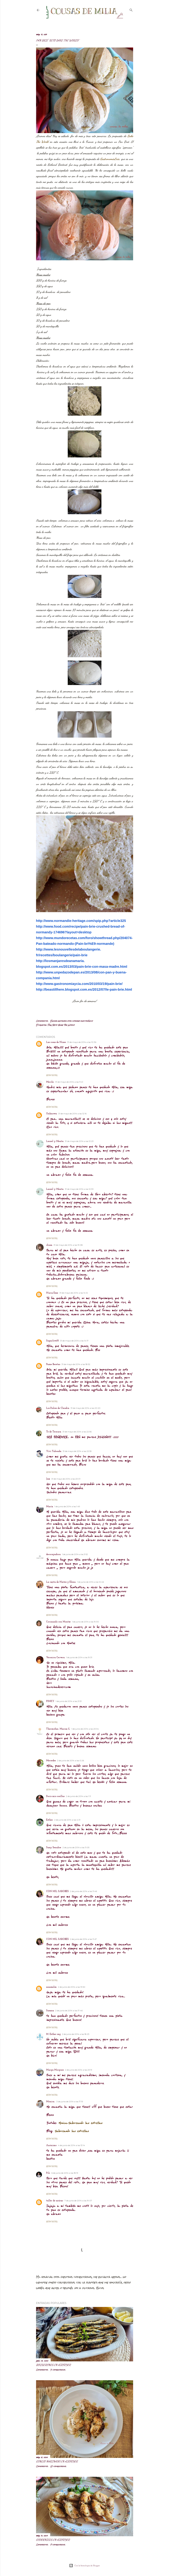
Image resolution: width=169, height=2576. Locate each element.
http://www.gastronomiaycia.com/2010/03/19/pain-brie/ (79, 984)
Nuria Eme (52, 1293)
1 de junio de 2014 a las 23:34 (85, 1729)
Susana (50, 2010)
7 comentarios (57, 2545)
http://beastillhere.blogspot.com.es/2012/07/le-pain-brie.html (84, 989)
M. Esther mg (53, 2034)
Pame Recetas (53, 1364)
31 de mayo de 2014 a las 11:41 (69, 1082)
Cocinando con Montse (58, 1622)
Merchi (50, 1082)
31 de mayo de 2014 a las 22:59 (77, 1451)
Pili (48, 2173)
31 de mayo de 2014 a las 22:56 (77, 1431)
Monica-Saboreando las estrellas (80, 2123)
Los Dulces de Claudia (57, 1408)
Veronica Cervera (55, 1657)
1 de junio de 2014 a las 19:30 (85, 1621)
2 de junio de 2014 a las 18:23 (75, 2034)
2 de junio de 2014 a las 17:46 (69, 2010)
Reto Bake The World (63, 1025)
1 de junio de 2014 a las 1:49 (67, 1506)
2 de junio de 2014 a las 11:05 (76, 1847)
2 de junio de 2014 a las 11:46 (83, 1891)
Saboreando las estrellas (71, 2131)
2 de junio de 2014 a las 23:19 (78, 2070)
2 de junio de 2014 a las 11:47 (83, 1939)
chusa (49, 1245)
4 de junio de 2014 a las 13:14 (71, 2145)
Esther (49, 1820)
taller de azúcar (54, 2200)
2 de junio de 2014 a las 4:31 (67, 1820)
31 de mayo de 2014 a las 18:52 (76, 1364)
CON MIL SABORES (57, 1891)
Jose (48, 1479)
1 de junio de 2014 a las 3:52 (75, 1554)
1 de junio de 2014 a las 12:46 (90, 1582)
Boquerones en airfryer (53, 2364)
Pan (49, 1025)
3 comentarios (57, 2370)
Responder (51, 1075)
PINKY (50, 1701)
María (49, 1506)
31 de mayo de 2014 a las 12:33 (79, 1189)
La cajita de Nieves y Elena (61, 1582)
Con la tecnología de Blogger (84, 2566)
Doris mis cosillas (55, 1796)
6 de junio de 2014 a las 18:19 (64, 2173)
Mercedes (51, 1760)
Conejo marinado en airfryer (57, 2461)
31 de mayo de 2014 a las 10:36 (81, 1042)
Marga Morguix (55, 2070)
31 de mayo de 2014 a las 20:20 (85, 1408)
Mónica (50, 2101)
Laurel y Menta (55, 1141)
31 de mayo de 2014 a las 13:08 (68, 1245)
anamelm (51, 1987)
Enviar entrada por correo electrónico (71, 1021)
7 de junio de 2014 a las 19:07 (78, 2200)
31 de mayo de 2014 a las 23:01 (65, 1479)
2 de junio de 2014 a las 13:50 (71, 1987)
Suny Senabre (53, 1847)
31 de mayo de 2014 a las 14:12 (73, 1293)
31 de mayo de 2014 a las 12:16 (72, 1113)
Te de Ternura (53, 1432)
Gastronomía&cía (109, 159)
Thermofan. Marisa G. (58, 1729)
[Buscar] (131, 9)
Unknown (51, 1113)
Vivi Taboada (53, 1451)
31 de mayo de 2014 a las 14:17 (74, 1340)
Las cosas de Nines (56, 1042)
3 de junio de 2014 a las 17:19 (69, 2101)
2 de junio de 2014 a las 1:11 (78, 1796)
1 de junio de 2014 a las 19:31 (79, 1657)
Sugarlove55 (52, 1341)
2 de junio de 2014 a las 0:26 (70, 1760)
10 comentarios (58, 2466)
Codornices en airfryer (53, 2539)
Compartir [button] (42, 1021)
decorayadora (53, 1554)
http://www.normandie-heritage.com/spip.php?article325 (81, 921)
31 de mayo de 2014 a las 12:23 (79, 1141)
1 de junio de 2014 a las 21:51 (69, 1701)
